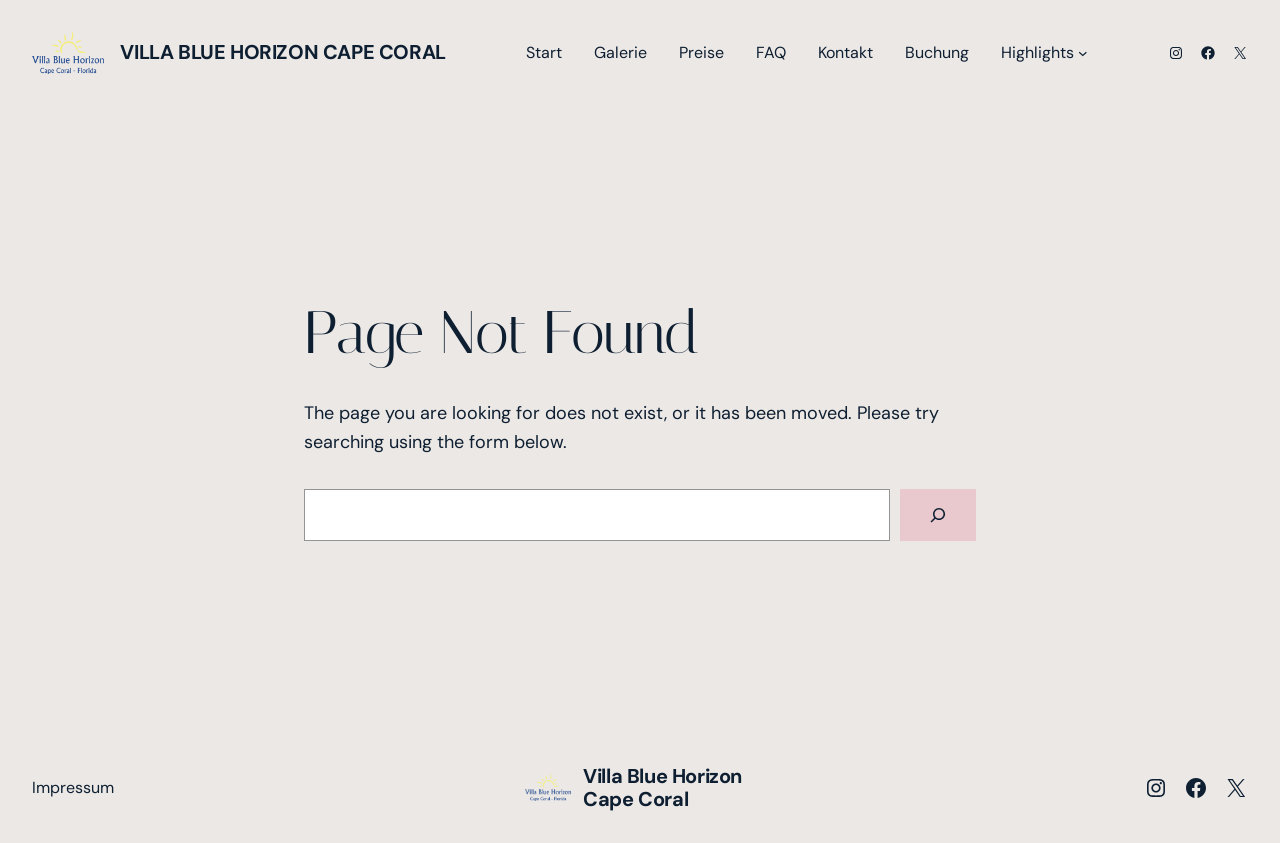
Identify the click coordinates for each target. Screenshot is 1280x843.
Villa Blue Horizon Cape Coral (282, 52)
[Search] (938, 515)
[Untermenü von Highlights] (1083, 53)
